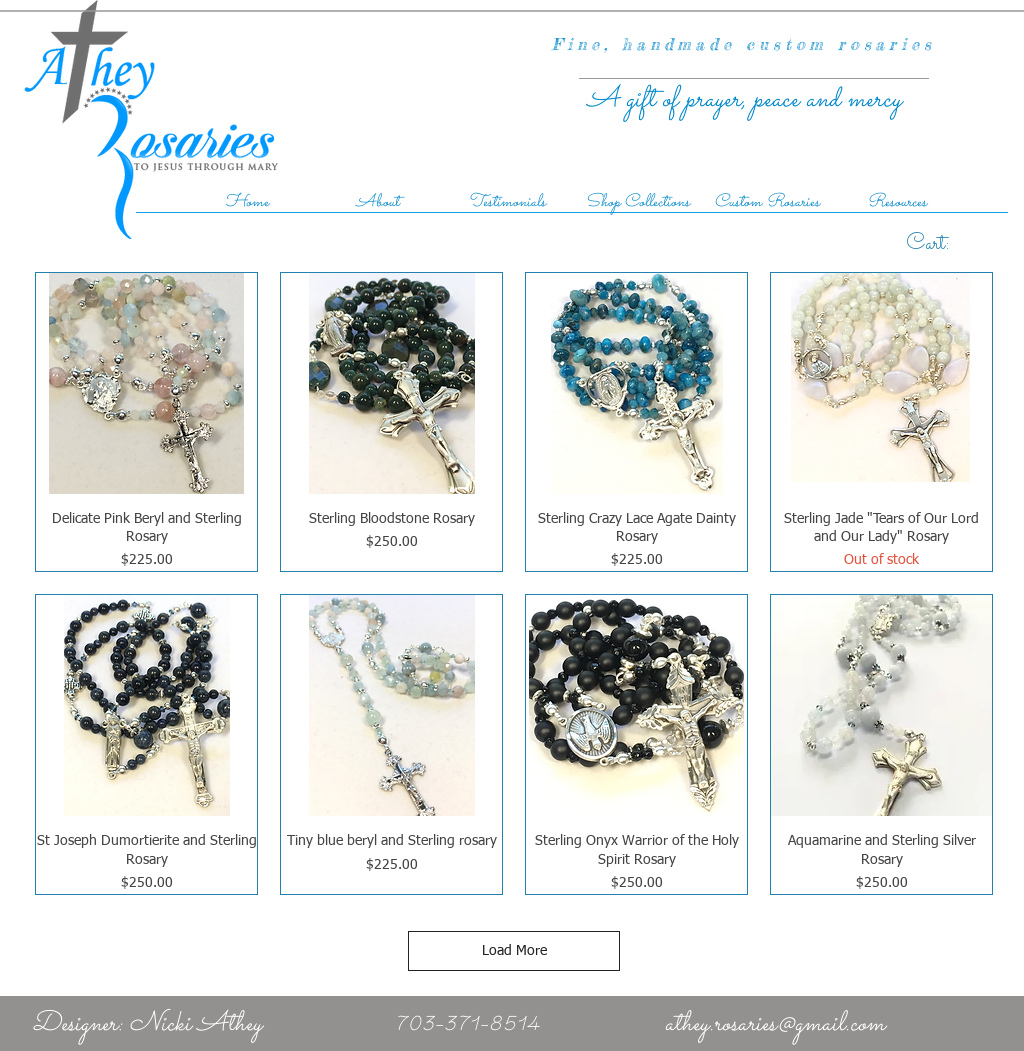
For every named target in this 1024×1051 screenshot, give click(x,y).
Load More (514, 951)
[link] (950, 241)
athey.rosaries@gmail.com (775, 1024)
